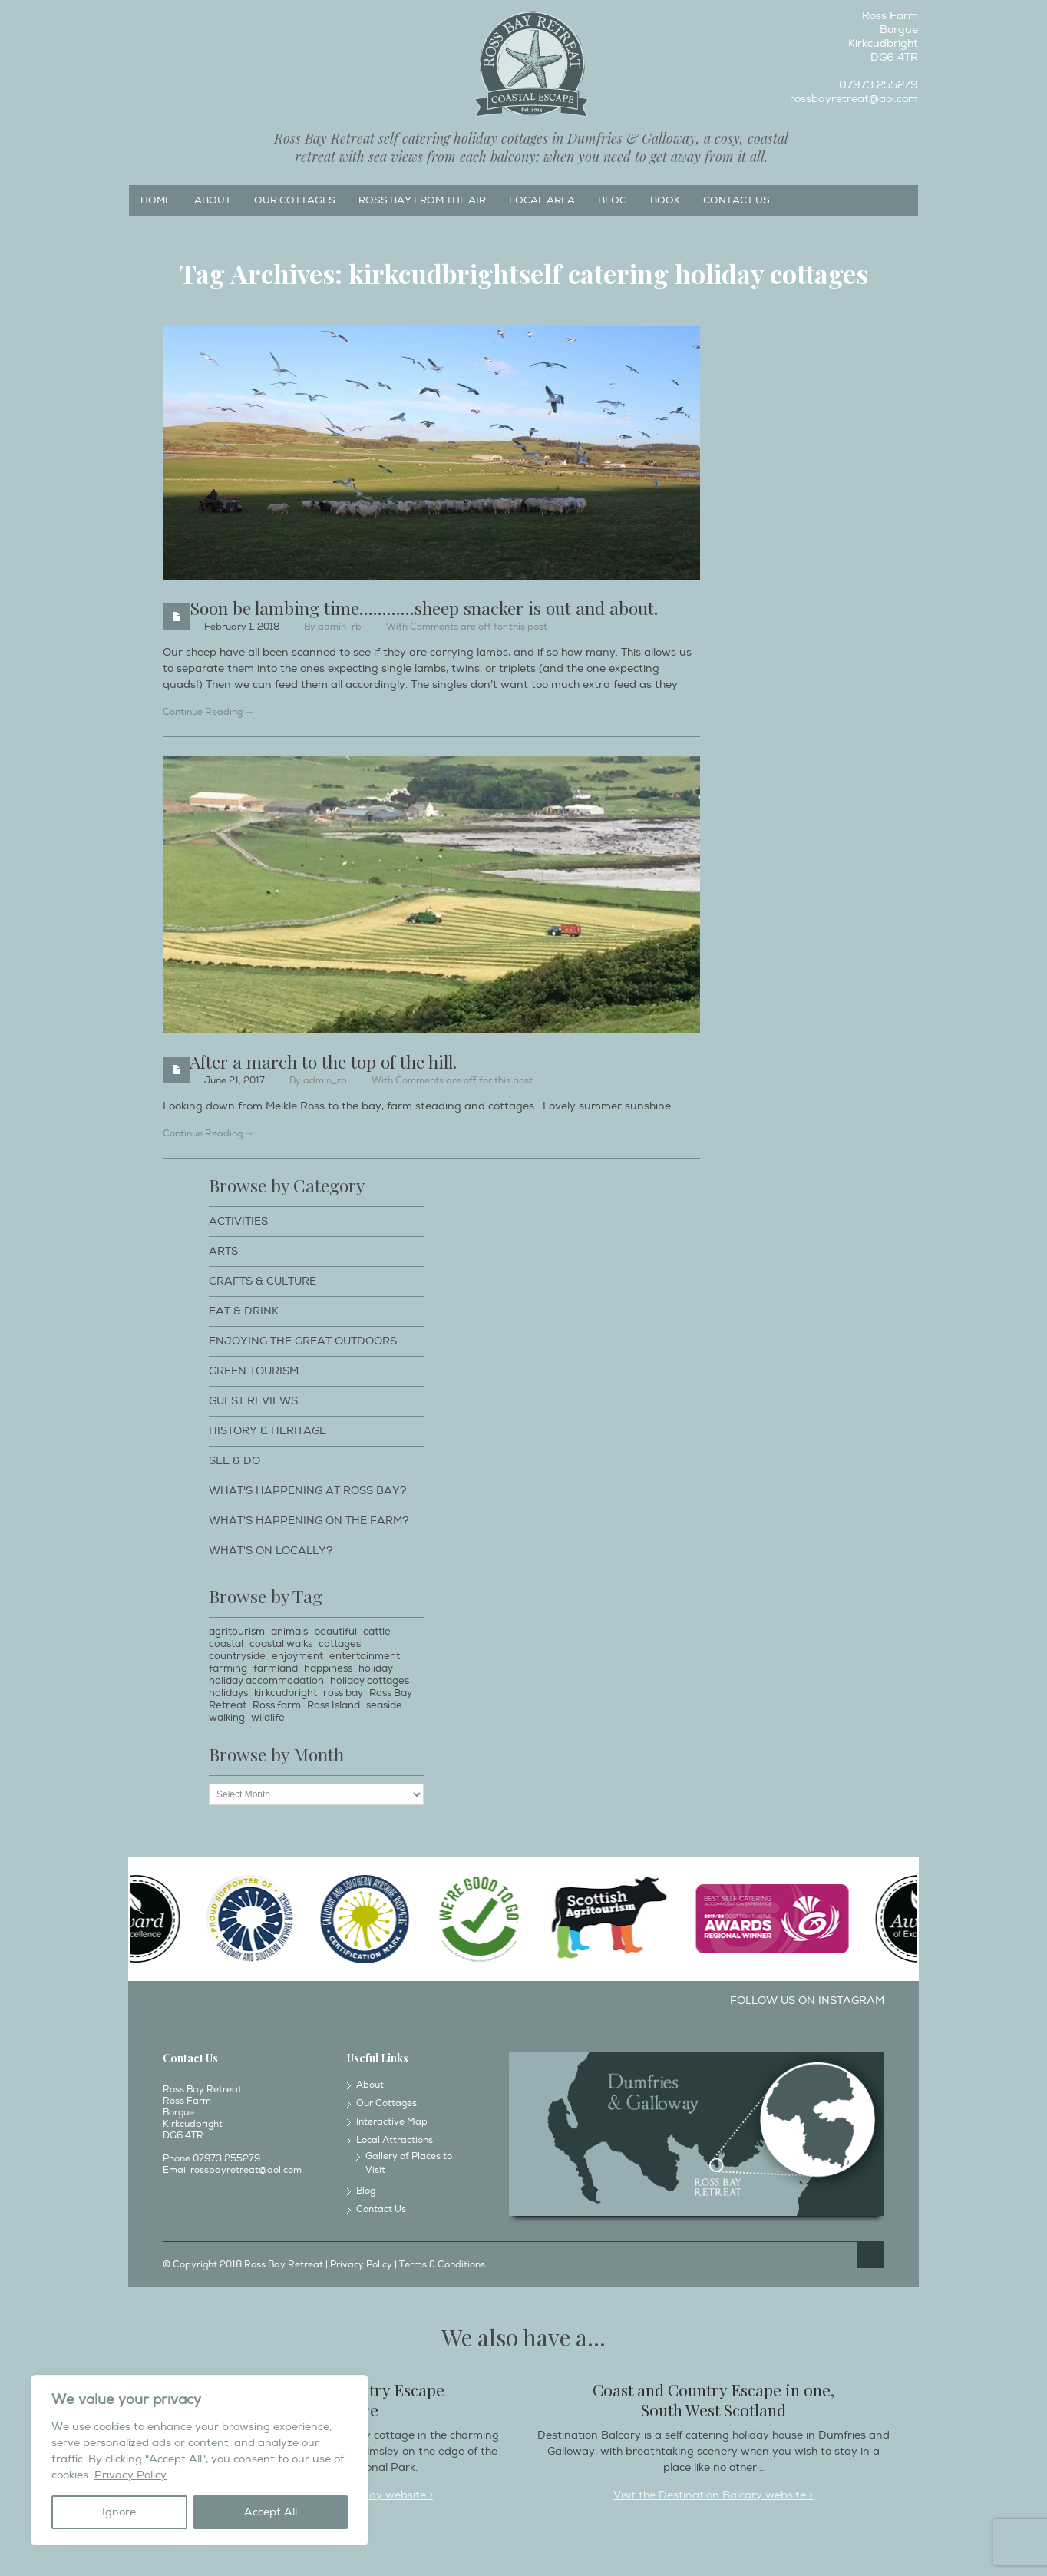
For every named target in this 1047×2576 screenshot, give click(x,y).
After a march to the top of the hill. (323, 1061)
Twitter (190, 20)
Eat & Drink (244, 1311)
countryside (237, 1656)
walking (227, 1717)
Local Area (542, 200)
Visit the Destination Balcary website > (713, 2495)
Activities (238, 1221)
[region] (199, 2460)
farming (228, 1668)
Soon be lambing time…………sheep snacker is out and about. (424, 608)
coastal (226, 1644)
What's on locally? (271, 1550)
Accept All (270, 2511)
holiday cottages (369, 1681)
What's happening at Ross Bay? (308, 1490)
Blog (612, 200)
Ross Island (333, 1705)
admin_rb (340, 627)
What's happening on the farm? (309, 1520)
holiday (375, 1668)
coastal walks (280, 1644)
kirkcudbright (285, 1693)
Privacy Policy (130, 2475)
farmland (275, 1668)
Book (665, 200)
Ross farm (277, 1705)
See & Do (234, 1460)
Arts (223, 1251)
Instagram (165, 20)
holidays (228, 1693)
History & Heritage (267, 1430)
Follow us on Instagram (807, 2000)
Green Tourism (254, 1370)
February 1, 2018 (241, 627)
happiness (328, 1668)
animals (289, 1631)
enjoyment (297, 1656)
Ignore (119, 2511)
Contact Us (736, 200)
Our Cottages (294, 200)
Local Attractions (394, 2140)
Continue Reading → (208, 712)
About (212, 200)
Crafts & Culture (262, 1281)
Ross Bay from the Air (422, 200)
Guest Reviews (253, 1400)
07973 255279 (878, 84)
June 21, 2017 (234, 1080)
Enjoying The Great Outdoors (303, 1341)
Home (155, 200)
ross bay (343, 1693)
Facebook (139, 20)
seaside (384, 1705)
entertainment (364, 1656)
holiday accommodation (266, 1681)
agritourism (237, 1631)
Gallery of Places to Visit (408, 2163)
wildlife (268, 1717)
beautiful (335, 1631)
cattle (377, 1631)
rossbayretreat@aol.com (854, 98)
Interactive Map (392, 2122)
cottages (340, 1644)
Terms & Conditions (442, 2264)
